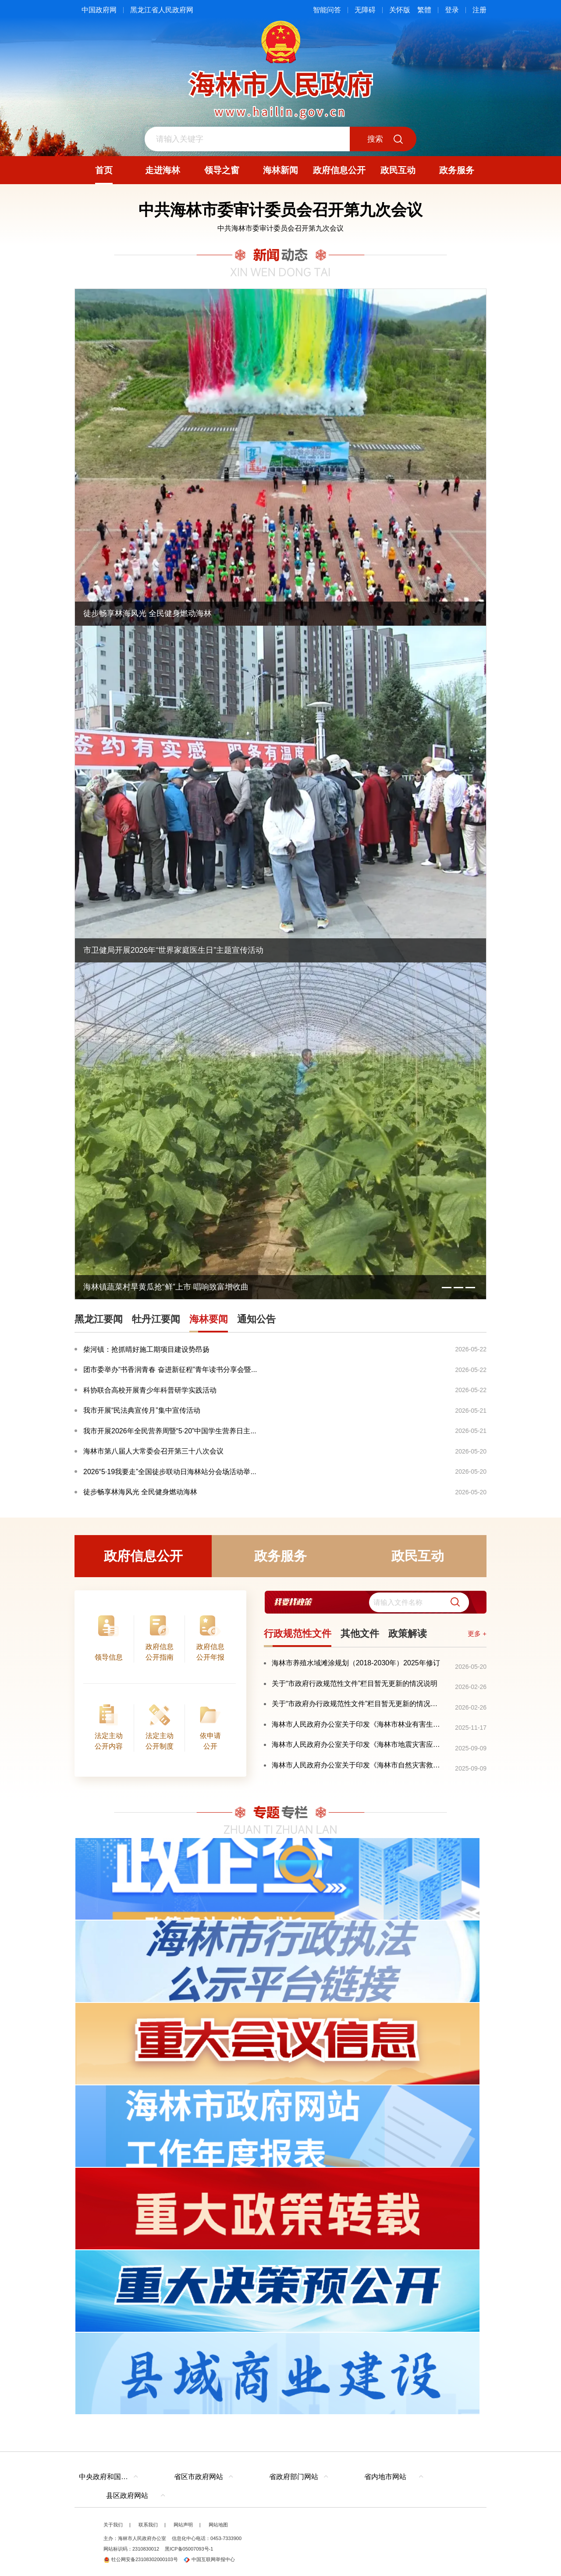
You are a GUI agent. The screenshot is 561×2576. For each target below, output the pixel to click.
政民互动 (417, 1556)
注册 (479, 10)
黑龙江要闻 (99, 1319)
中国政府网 (99, 10)
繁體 (424, 10)
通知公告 (256, 1319)
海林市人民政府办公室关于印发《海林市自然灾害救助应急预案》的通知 (357, 1765)
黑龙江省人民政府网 (161, 10)
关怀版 (399, 10)
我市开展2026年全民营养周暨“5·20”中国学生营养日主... (169, 1431)
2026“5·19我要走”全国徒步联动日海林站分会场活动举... (169, 1471)
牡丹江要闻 (156, 1319)
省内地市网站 (385, 2476)
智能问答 (327, 10)
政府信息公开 (143, 1556)
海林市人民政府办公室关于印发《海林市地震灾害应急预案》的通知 (357, 1744)
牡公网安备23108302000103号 (140, 2559)
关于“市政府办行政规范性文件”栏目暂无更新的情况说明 (357, 1703)
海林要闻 (208, 1319)
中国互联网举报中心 (209, 2559)
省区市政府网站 (198, 2476)
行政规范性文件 (297, 1633)
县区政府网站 (127, 2495)
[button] (452, 1602)
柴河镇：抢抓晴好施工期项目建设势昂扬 (146, 1349)
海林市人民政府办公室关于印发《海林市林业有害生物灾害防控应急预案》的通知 (357, 1724)
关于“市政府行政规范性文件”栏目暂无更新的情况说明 (355, 1683)
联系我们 (148, 2524)
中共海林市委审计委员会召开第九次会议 (280, 228)
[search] (419, 1602)
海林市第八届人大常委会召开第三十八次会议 (153, 1451)
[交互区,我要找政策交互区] (375, 1602)
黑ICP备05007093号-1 (189, 2548)
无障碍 (365, 10)
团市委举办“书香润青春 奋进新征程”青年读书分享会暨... (170, 1369)
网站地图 (218, 2524)
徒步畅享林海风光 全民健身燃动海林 (140, 1492)
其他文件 (360, 1633)
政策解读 (407, 1633)
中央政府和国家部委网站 (110, 2476)
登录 (452, 10)
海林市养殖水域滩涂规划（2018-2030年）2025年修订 (356, 1663)
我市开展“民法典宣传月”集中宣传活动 (141, 1410)
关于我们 (113, 2524)
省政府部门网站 (293, 2476)
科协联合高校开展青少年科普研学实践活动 (150, 1390)
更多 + (477, 1633)
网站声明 (183, 2524)
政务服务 (280, 1556)
